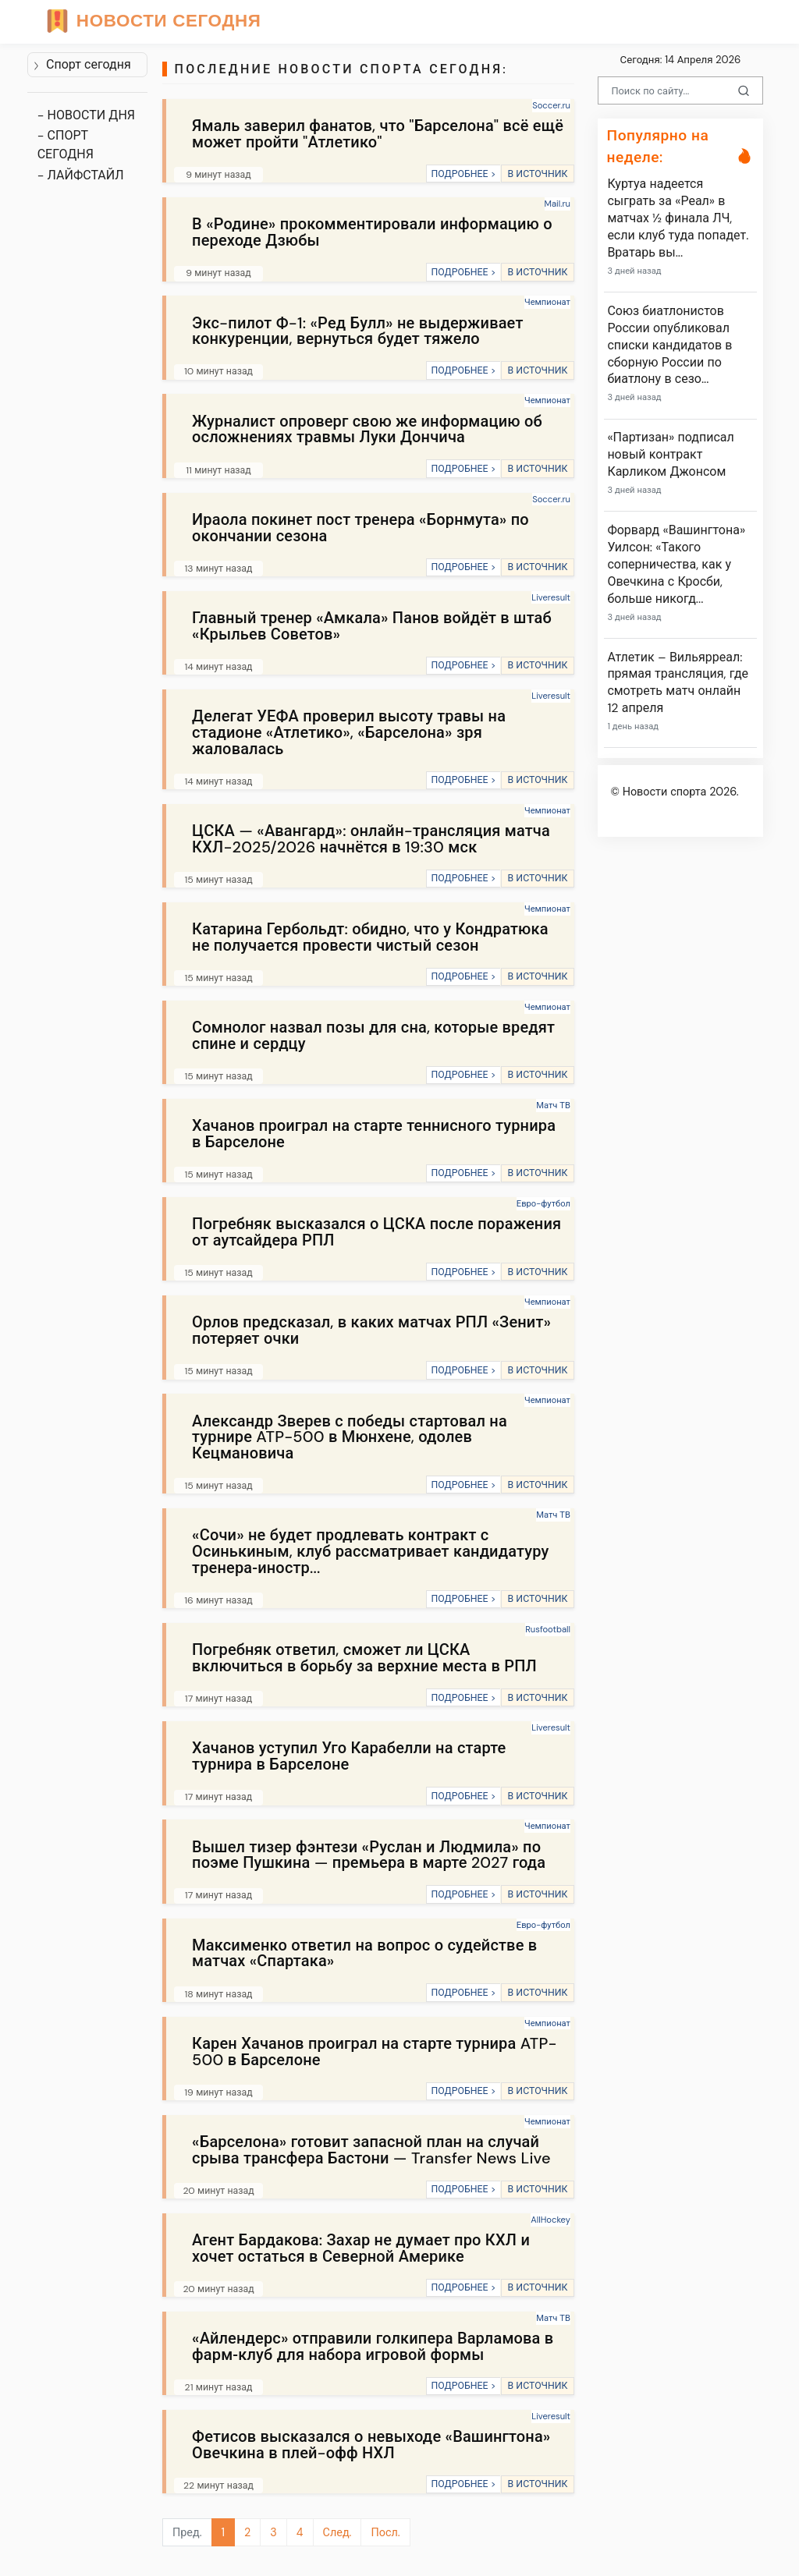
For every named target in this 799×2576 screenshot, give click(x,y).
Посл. (385, 2532)
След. (337, 2532)
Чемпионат (547, 301)
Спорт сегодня (82, 64)
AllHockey (550, 2219)
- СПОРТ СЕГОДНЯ (65, 144)
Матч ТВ (553, 1105)
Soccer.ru (551, 105)
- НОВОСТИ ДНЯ (86, 115)
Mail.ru (557, 203)
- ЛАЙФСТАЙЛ (80, 175)
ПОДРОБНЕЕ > (463, 174)
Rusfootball (547, 1629)
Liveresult (550, 597)
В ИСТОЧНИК (537, 174)
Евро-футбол (543, 1203)
